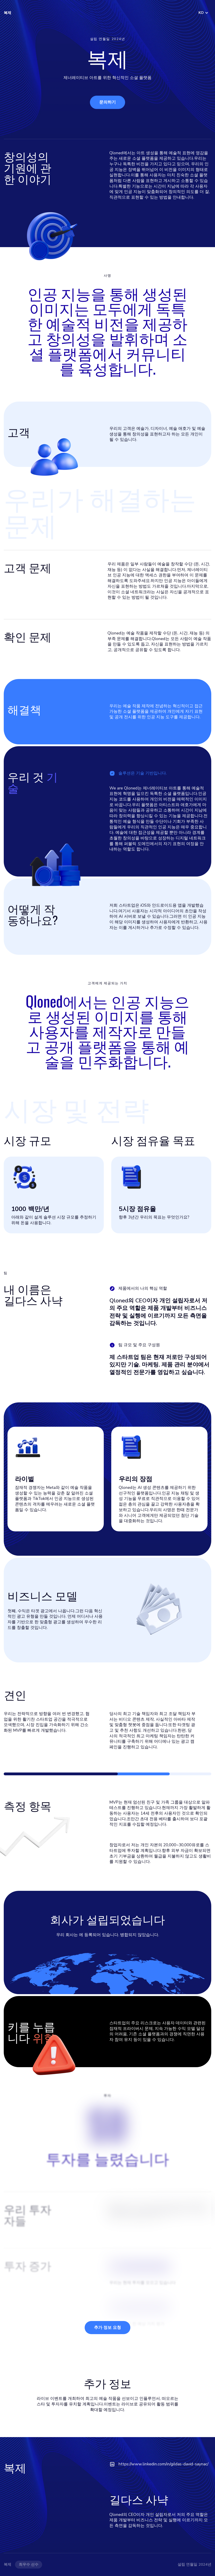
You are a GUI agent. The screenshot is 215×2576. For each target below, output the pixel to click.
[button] (203, 12)
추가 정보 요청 (107, 2327)
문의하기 (107, 102)
